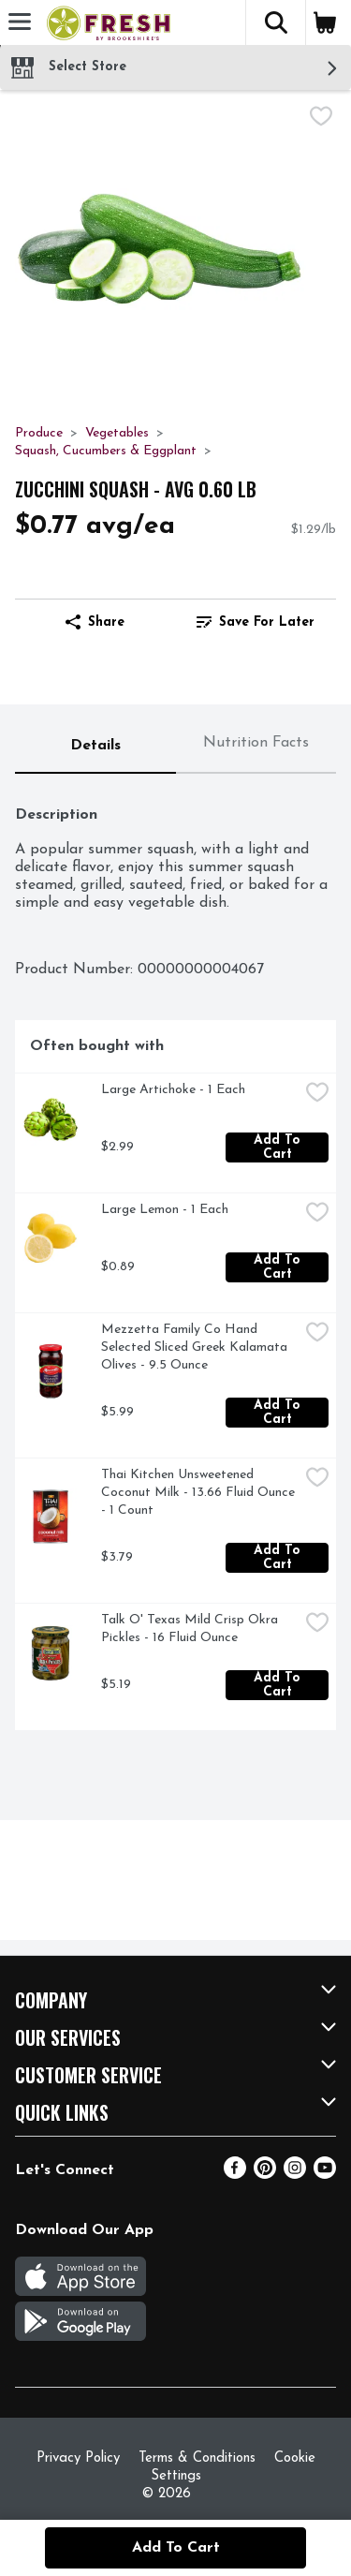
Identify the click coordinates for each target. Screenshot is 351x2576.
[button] (275, 22)
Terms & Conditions (197, 2458)
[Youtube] (325, 2175)
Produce (39, 433)
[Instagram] (295, 2175)
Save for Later (255, 621)
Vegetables (117, 433)
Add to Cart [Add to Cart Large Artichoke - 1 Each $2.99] (279, 1147)
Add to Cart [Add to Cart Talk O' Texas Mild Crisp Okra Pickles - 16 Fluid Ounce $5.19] (279, 1685)
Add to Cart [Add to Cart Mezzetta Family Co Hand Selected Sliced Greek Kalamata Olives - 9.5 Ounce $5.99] (279, 1413)
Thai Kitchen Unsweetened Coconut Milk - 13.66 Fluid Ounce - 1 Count (200, 1492)
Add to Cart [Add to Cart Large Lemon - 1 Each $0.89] (279, 1267)
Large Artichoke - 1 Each (173, 1090)
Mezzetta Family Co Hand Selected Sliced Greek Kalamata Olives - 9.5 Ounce (196, 1347)
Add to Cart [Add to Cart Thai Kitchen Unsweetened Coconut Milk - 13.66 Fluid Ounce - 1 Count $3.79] (279, 1558)
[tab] (95, 746)
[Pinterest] (265, 2175)
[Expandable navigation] (19, 22)
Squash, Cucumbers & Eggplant (106, 451)
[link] (256, 622)
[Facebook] (235, 2175)
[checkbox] (321, 119)
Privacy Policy (78, 2458)
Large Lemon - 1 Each (164, 1210)
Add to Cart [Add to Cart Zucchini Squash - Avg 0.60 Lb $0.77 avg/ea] (176, 2547)
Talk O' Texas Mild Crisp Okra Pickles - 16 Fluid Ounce (191, 1629)
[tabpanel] (175, 1259)
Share (95, 621)
